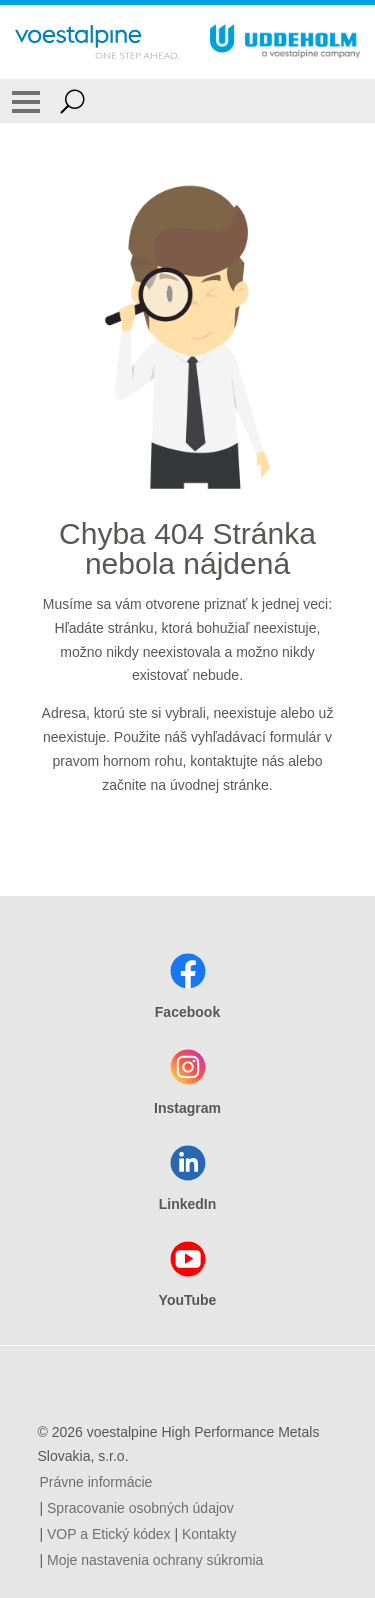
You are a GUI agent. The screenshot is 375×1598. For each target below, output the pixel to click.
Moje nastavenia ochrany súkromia (155, 1560)
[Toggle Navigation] (26, 101)
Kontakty (209, 1534)
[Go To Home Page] (97, 42)
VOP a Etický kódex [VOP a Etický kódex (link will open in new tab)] (108, 1534)
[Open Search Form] (72, 101)
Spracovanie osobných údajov (140, 1508)
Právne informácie (96, 1482)
